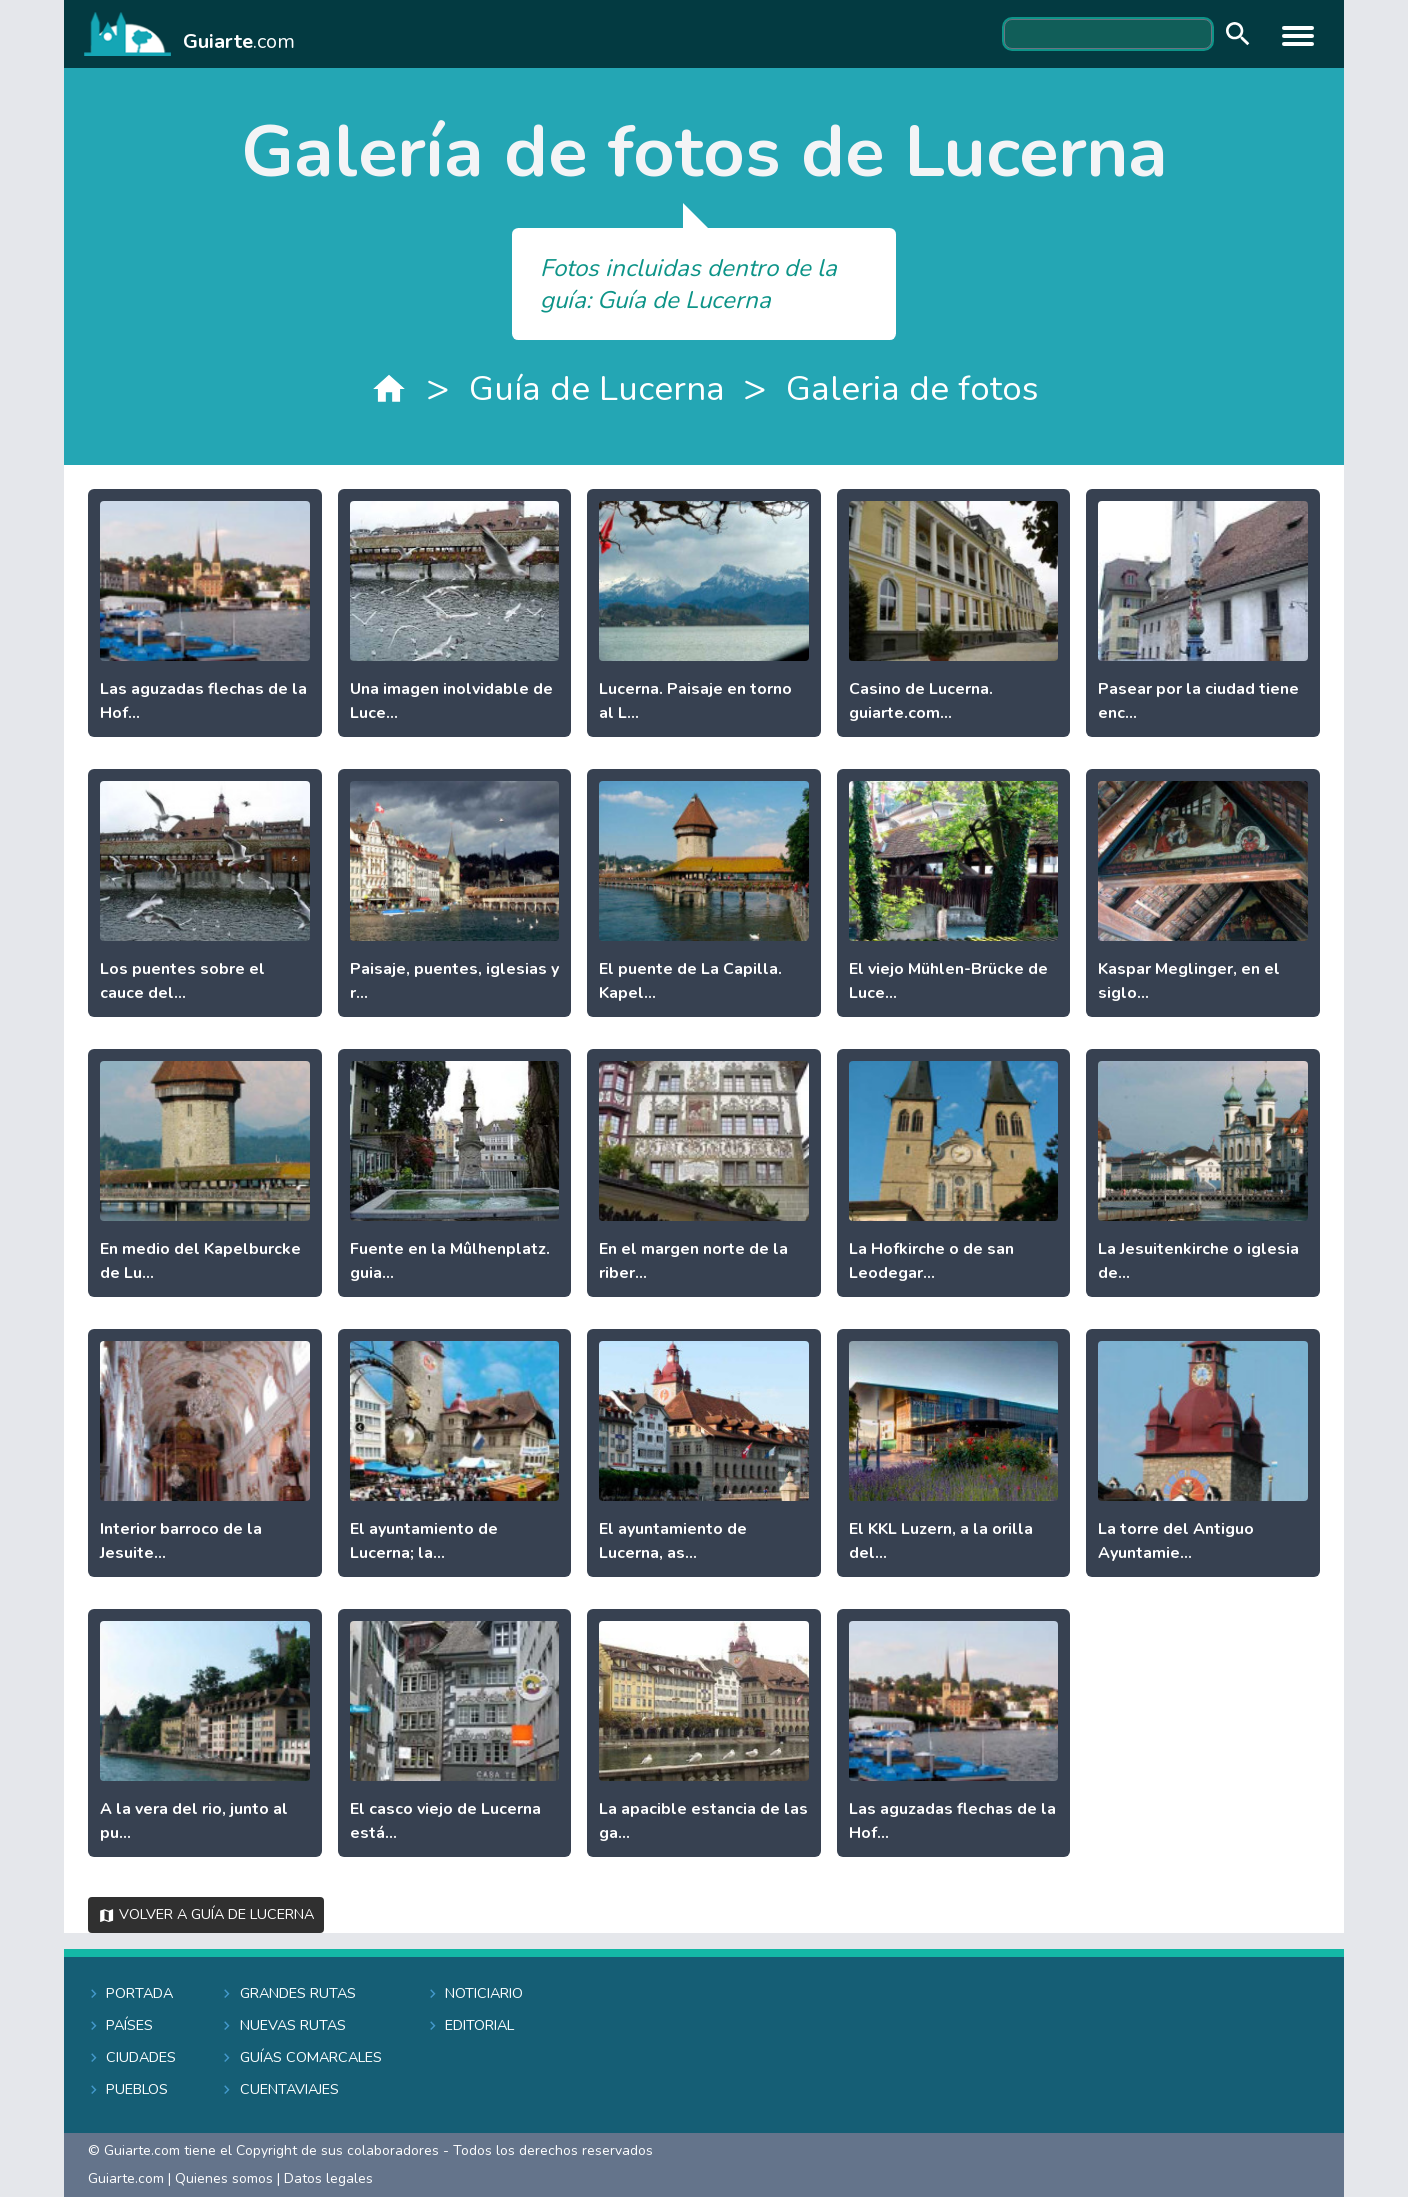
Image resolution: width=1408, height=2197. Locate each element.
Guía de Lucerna (597, 388)
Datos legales (328, 2178)
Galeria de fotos (912, 388)
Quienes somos (224, 2178)
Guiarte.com (126, 2178)
